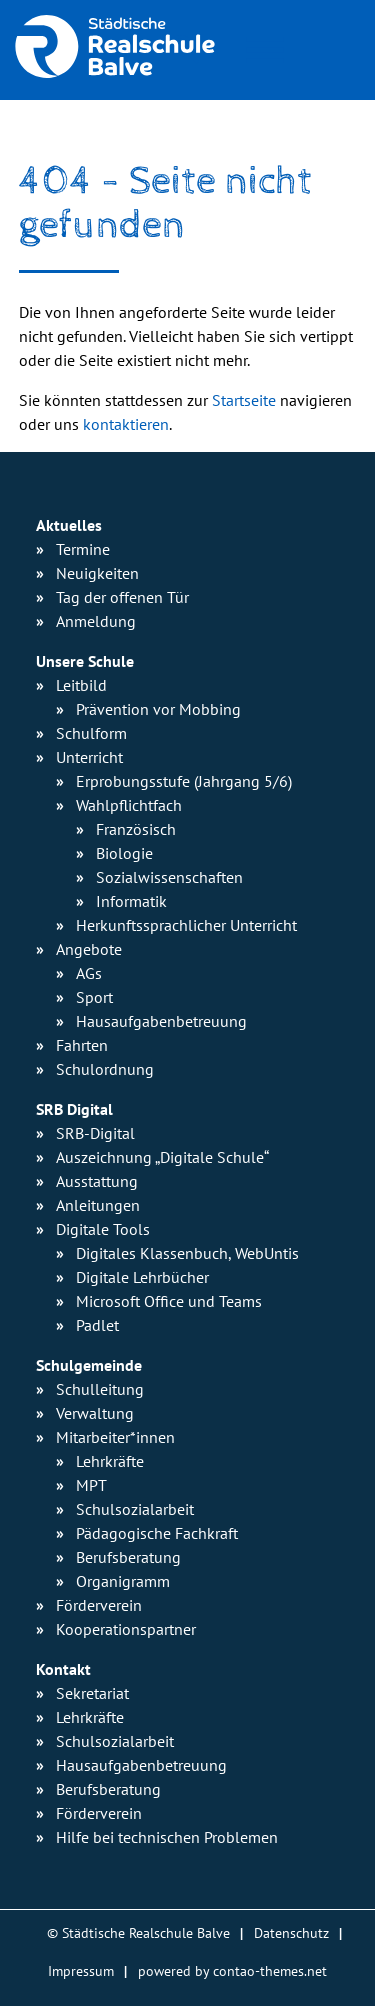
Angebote (89, 949)
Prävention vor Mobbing (158, 709)
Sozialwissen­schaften (169, 877)
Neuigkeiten (97, 573)
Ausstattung (97, 1181)
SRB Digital (74, 1109)
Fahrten (82, 1045)
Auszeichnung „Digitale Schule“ (162, 1157)
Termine (83, 549)
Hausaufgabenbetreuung (141, 1765)
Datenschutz (291, 1932)
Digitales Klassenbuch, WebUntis (187, 1253)
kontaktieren (126, 424)
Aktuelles (69, 525)
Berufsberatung (128, 1557)
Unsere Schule (85, 661)
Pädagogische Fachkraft (157, 1533)
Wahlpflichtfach (129, 805)
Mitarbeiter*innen (115, 1437)
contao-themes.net (270, 1970)
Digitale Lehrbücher (142, 1277)
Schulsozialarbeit (135, 1509)
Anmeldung (96, 621)
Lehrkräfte (110, 1461)
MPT (91, 1485)
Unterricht (89, 757)
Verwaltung (95, 1413)
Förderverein (99, 1605)
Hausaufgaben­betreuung (161, 1021)
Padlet (97, 1325)
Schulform (91, 733)
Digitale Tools (103, 1229)
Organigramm (123, 1581)
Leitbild (81, 685)
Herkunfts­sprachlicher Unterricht (186, 925)
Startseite (244, 400)
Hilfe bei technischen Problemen (167, 1837)
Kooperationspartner (126, 1629)
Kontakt (63, 1669)
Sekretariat (92, 1693)
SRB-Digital (95, 1133)
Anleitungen (98, 1205)
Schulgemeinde (89, 1365)
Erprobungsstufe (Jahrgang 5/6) (184, 781)
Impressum (81, 1970)
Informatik (131, 901)
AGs (89, 973)
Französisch (136, 829)
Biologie (124, 853)
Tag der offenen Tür (122, 597)
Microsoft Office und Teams (169, 1301)
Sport (94, 997)
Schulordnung (105, 1069)
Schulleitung (100, 1389)
